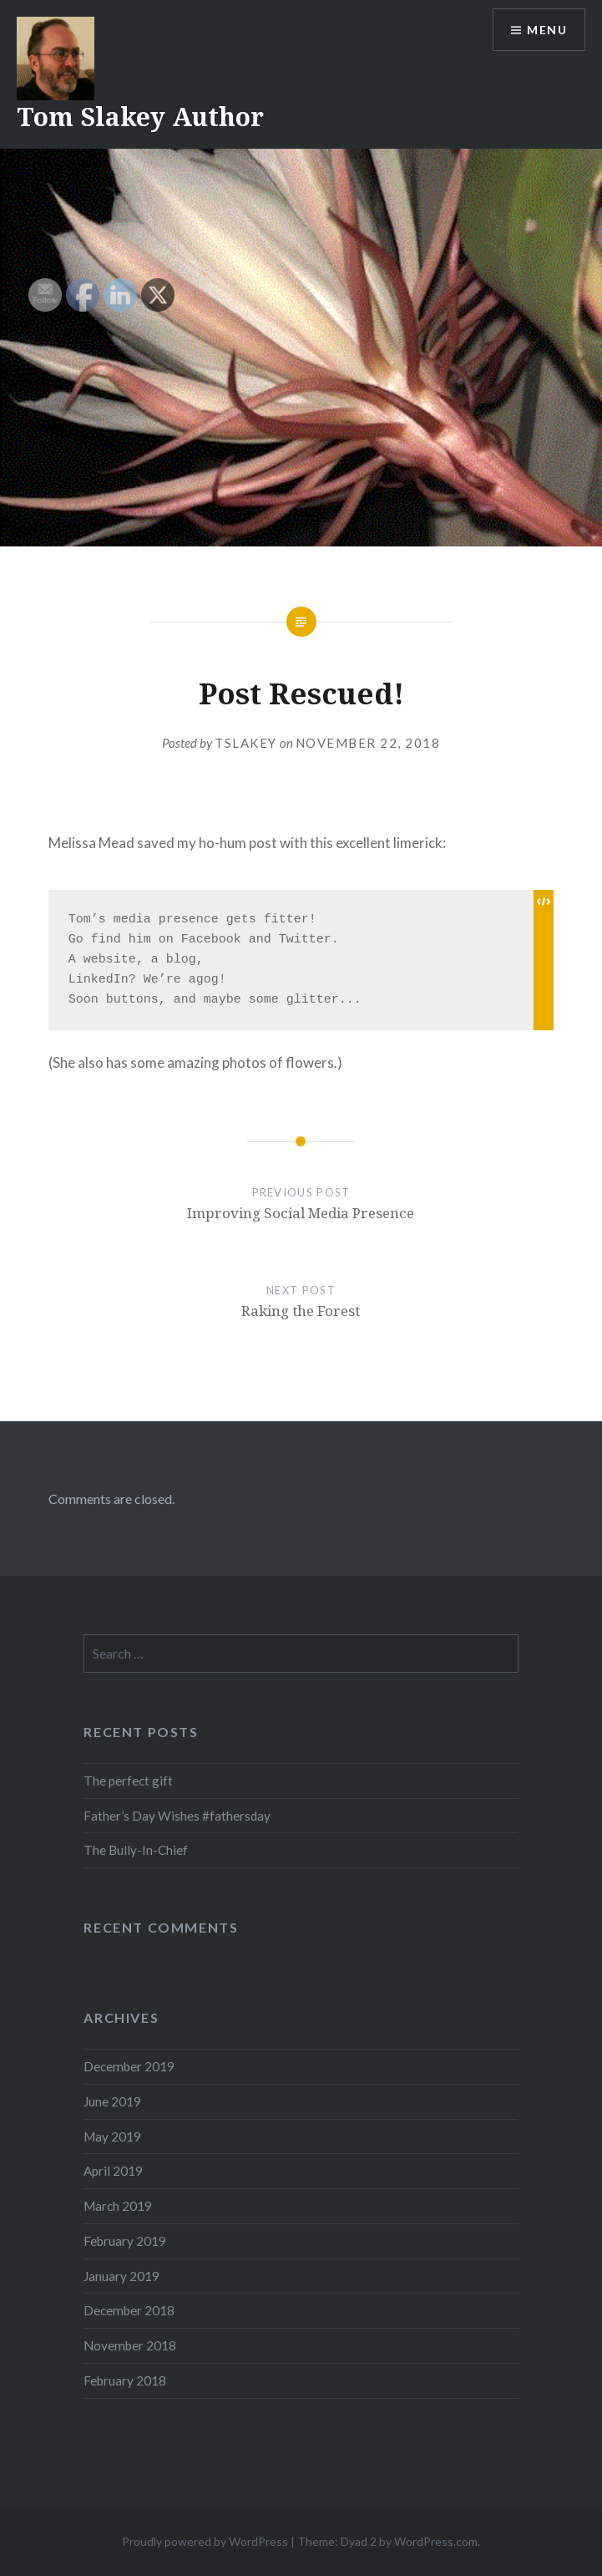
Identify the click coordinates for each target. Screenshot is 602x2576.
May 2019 (112, 2136)
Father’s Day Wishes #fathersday (177, 1815)
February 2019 (124, 2240)
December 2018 (129, 2310)
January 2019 (121, 2276)
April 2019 (113, 2170)
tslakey (246, 742)
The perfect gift (128, 1780)
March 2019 (117, 2205)
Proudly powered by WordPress (205, 2541)
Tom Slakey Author (140, 116)
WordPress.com (436, 2541)
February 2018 (124, 2380)
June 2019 (112, 2101)
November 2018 (129, 2345)
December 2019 (129, 2066)
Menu (547, 30)
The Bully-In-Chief (135, 1849)
